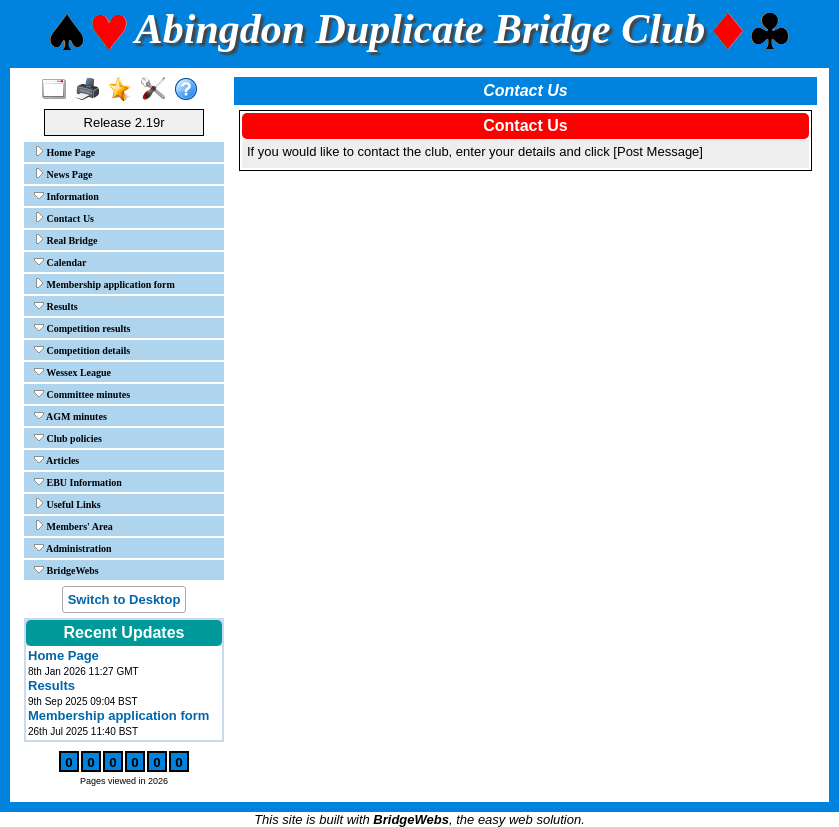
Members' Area (73, 526)
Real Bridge (65, 240)
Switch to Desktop (124, 599)
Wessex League (72, 372)
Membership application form (104, 284)
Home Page (64, 152)
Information (66, 196)
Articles (56, 460)
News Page (63, 174)
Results (56, 306)
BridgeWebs (66, 570)
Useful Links (67, 504)
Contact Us (64, 218)
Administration (73, 548)
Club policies (68, 438)
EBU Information (78, 482)
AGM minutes (70, 416)
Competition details (82, 350)
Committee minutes (82, 394)
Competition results (82, 328)
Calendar (60, 262)
